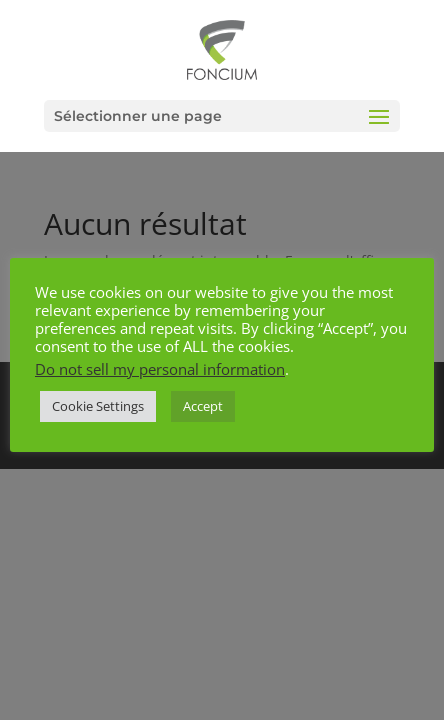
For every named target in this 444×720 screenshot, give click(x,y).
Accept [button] (203, 406)
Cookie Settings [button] (98, 406)
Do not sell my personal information (160, 369)
